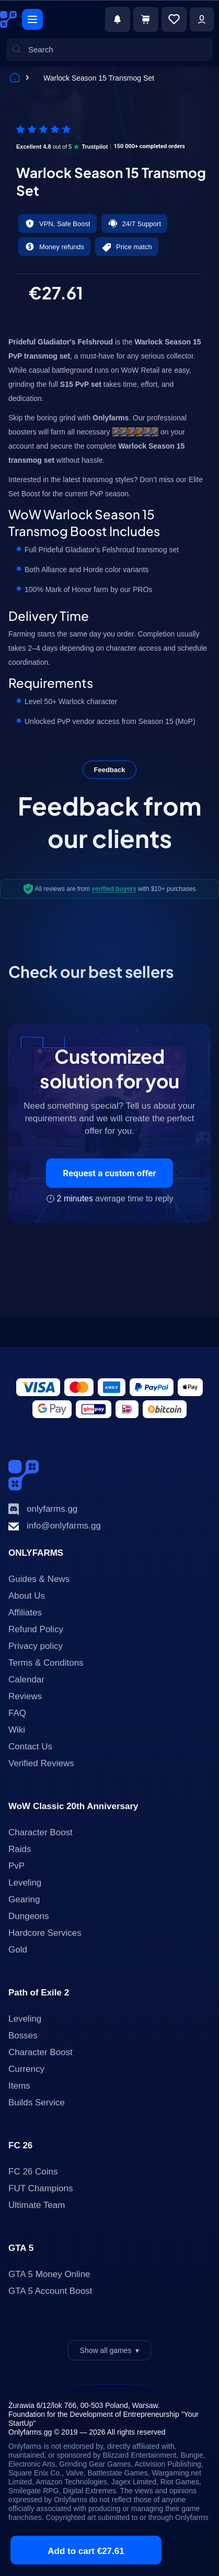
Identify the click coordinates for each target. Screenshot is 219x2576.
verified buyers (113, 889)
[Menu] (32, 19)
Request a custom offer (109, 1173)
